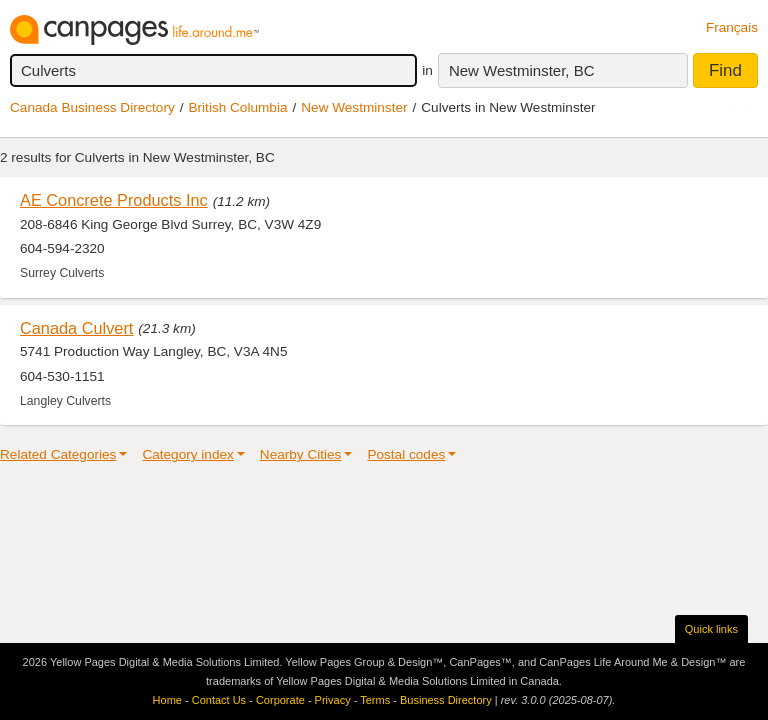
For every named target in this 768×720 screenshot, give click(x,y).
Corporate (280, 700)
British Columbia (238, 107)
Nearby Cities (301, 454)
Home (167, 700)
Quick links (711, 629)
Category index (187, 454)
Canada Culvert (76, 328)
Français (732, 27)
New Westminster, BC (522, 70)
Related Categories (58, 454)
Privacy (333, 700)
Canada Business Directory (92, 107)
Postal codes (406, 454)
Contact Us (219, 700)
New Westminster (354, 107)
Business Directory (446, 700)
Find (725, 70)
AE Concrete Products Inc (114, 200)
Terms (375, 700)
